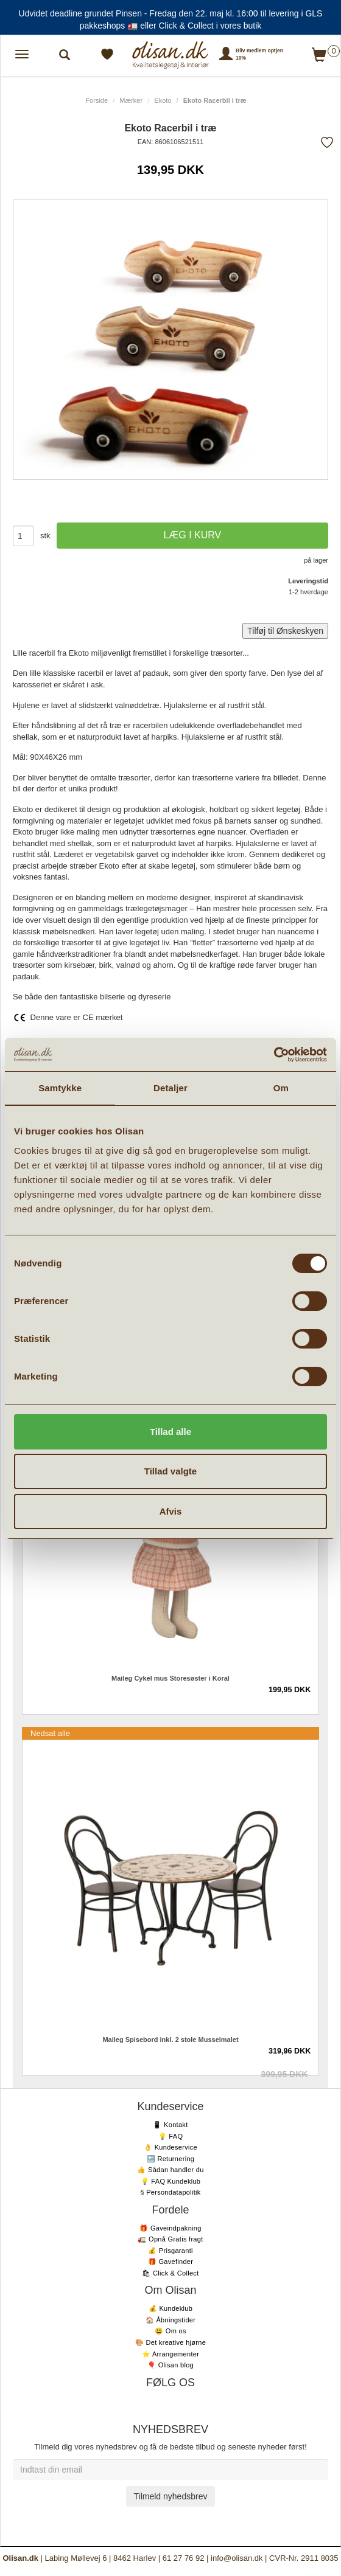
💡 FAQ (170, 2136)
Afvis (171, 1511)
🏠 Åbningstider (170, 2320)
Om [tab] (281, 1088)
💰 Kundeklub (170, 2308)
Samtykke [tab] (60, 1088)
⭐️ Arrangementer (170, 2354)
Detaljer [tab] (170, 1088)
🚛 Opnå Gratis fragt (170, 2239)
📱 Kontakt (170, 2124)
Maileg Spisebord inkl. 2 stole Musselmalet (170, 2039)
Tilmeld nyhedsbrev (171, 2496)
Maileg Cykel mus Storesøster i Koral (170, 1678)
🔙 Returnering (170, 2158)
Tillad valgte (170, 1471)
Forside (96, 100)
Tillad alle (170, 1431)
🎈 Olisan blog (170, 2365)
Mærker (130, 100)
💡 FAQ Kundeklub (171, 2181)
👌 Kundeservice (170, 2147)
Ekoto (162, 100)
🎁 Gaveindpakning (170, 2228)
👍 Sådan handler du (170, 2169)
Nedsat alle (50, 1733)
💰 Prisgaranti (170, 2250)
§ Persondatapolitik (170, 2192)
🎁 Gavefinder (170, 2261)
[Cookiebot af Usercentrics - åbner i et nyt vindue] (273, 1055)
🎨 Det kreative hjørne (170, 2342)
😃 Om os (170, 2331)
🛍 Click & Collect (170, 2273)
